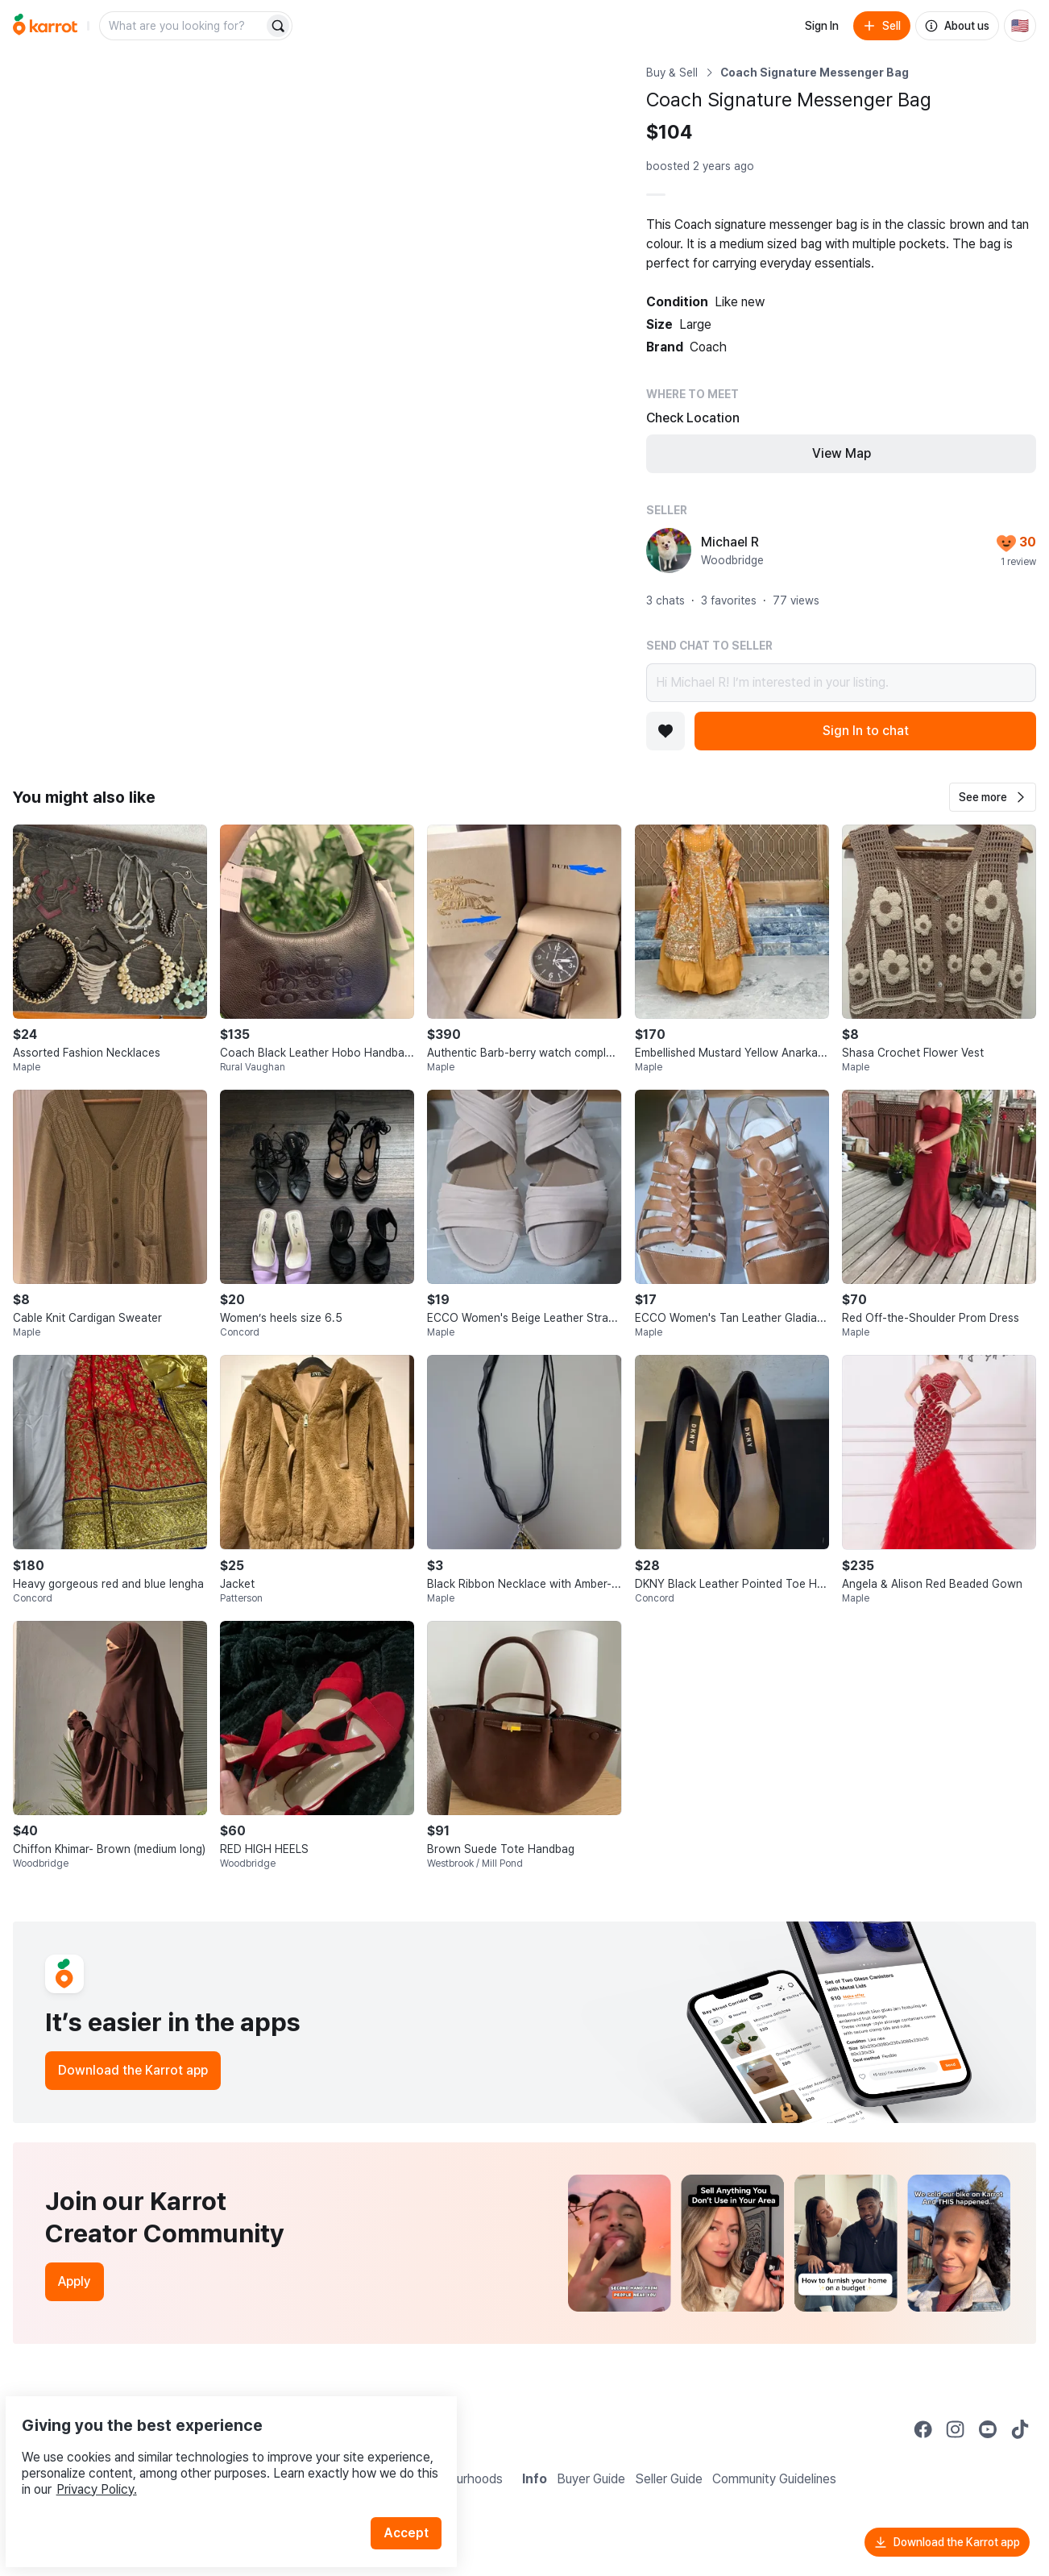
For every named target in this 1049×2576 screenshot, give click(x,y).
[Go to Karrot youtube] (987, 2429)
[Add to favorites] (665, 731)
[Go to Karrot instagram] (955, 2429)
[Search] (278, 26)
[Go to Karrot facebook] (923, 2429)
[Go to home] (45, 26)
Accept (415, 2495)
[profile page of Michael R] (668, 550)
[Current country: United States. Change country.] (1020, 26)
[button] (992, 797)
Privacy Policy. (216, 2451)
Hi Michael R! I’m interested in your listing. (841, 682)
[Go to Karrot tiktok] (1020, 2429)
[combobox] (183, 25)
